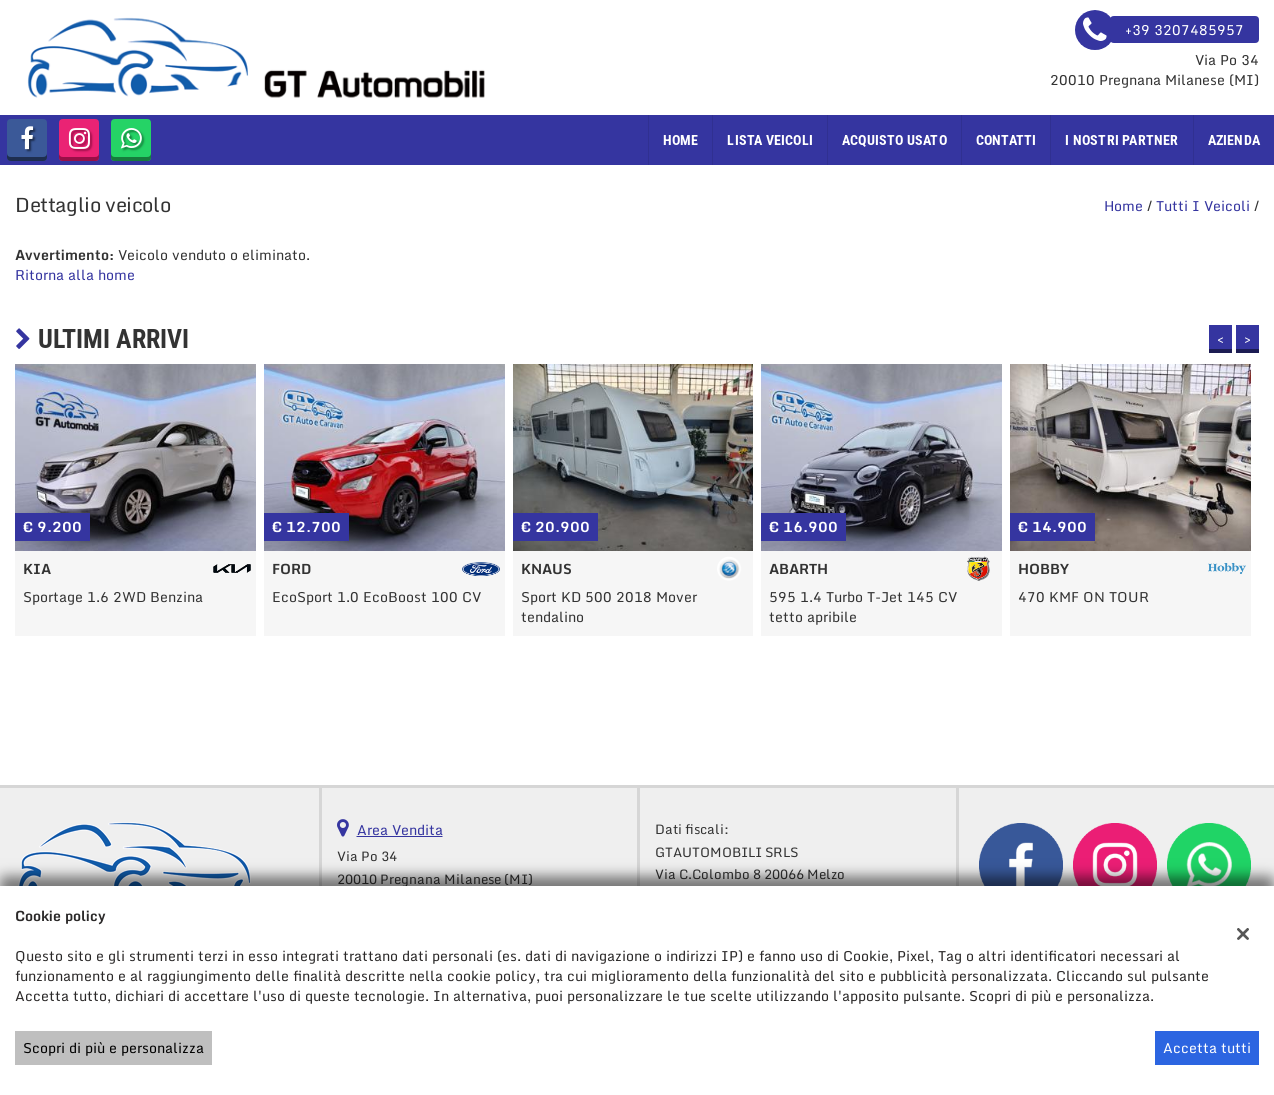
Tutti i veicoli (1203, 205)
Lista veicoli (770, 140)
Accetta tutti (1207, 1047)
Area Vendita (400, 829)
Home (681, 140)
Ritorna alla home (75, 274)
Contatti (1006, 140)
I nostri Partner (1121, 140)
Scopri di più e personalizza (113, 1047)
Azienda (1234, 140)
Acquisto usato (894, 140)
